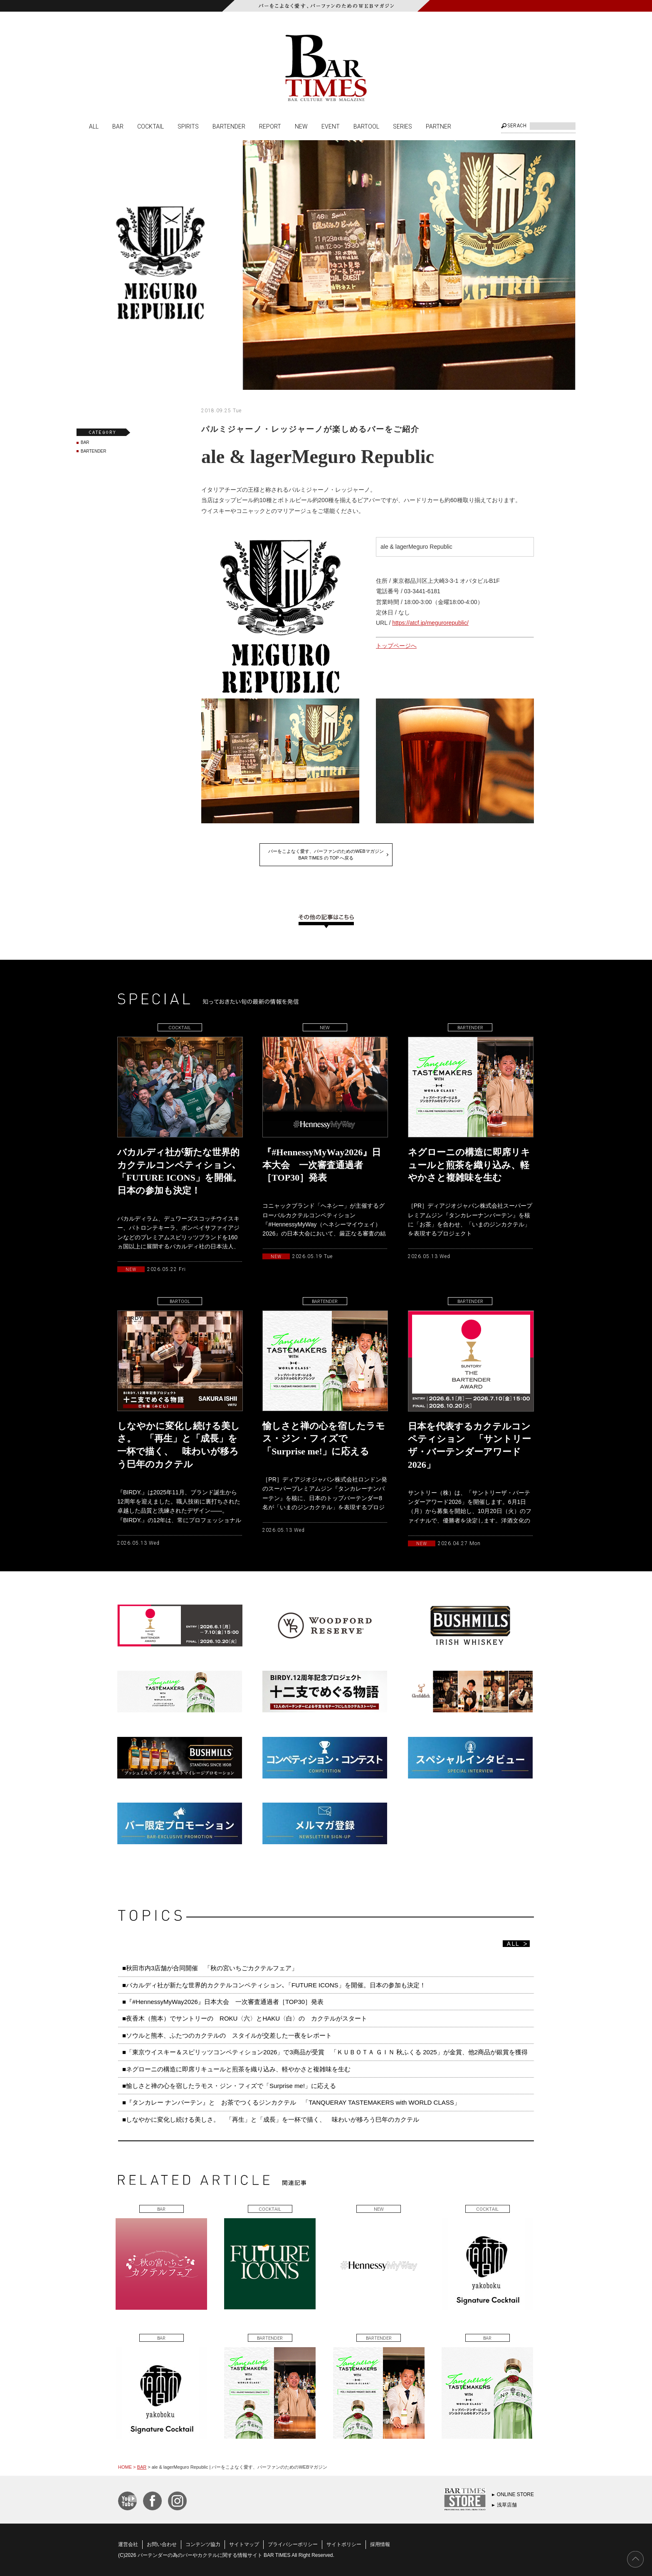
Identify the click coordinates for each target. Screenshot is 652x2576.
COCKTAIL (150, 126)
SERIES (402, 126)
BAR (117, 126)
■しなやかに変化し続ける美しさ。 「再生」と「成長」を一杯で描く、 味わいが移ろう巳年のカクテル (270, 2119)
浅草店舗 (507, 2505)
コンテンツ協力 (202, 2544)
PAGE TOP (635, 2559)
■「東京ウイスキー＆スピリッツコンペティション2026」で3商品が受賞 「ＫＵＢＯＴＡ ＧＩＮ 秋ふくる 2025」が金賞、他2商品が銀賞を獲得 (325, 2052)
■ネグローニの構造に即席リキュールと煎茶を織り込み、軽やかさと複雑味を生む (236, 2069)
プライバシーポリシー (293, 2544)
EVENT (330, 126)
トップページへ (396, 645)
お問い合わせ (162, 2544)
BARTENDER (228, 126)
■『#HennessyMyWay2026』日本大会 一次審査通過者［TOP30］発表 (223, 2001)
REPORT (270, 126)
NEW (301, 126)
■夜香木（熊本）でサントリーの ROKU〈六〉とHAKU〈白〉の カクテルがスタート (244, 2018)
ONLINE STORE (515, 2494)
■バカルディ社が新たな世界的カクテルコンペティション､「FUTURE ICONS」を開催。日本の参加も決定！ (274, 1985)
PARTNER (438, 126)
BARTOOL (366, 126)
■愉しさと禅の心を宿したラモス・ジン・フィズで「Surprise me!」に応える (229, 2085)
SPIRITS (188, 126)
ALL (94, 126)
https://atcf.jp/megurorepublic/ (430, 622)
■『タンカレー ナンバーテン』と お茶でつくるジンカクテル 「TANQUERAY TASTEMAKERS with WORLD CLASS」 (291, 2102)
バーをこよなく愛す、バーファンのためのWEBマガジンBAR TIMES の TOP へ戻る (326, 854)
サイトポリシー (343, 2544)
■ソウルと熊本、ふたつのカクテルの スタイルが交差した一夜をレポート (227, 2035)
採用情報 (380, 2544)
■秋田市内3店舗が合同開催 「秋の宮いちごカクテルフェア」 (210, 1968)
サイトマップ (244, 2544)
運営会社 (128, 2544)
